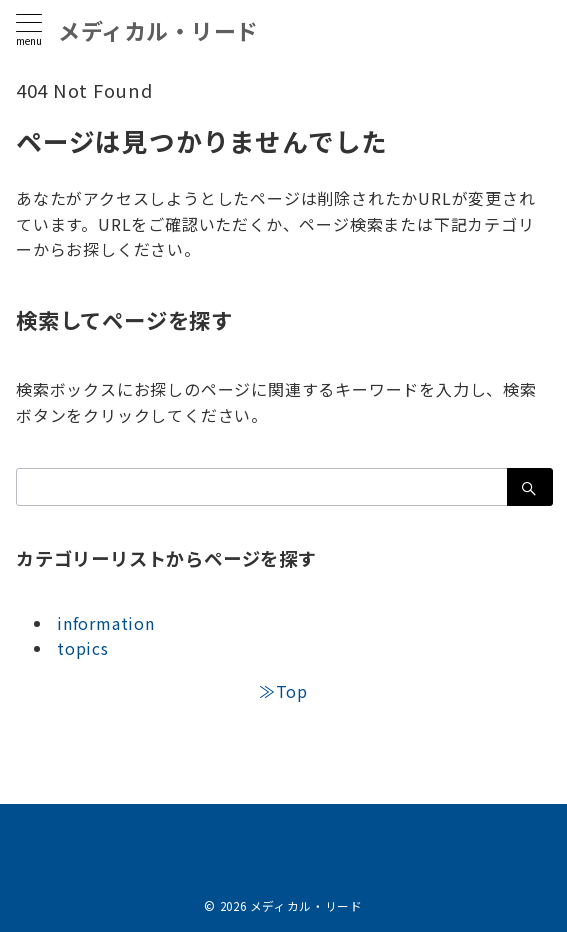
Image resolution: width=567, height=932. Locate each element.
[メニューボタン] (29, 29)
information (106, 623)
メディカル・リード (158, 30)
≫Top (283, 691)
